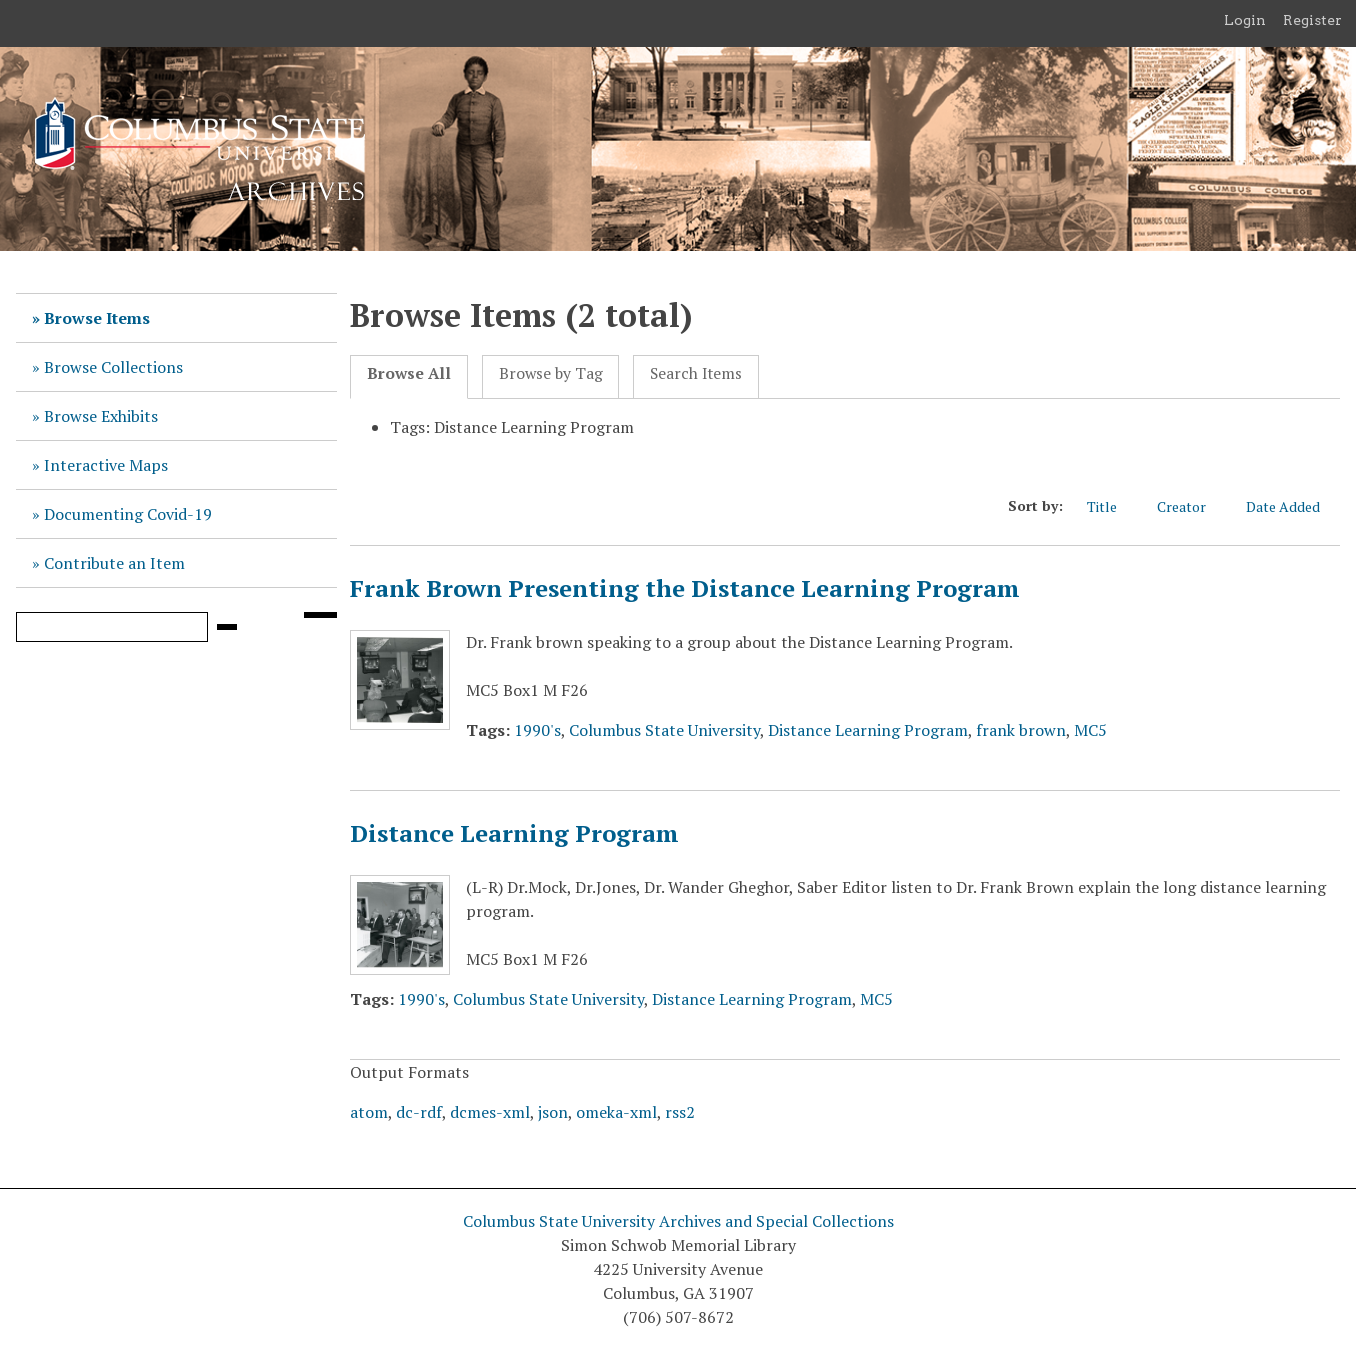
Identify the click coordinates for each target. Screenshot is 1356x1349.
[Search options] (320, 615)
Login (1245, 20)
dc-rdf (419, 1112)
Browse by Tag (551, 373)
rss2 (680, 1112)
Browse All (409, 373)
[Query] (112, 627)
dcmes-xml (490, 1112)
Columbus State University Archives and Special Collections (678, 1221)
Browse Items (97, 318)
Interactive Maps (106, 465)
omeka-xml (616, 1112)
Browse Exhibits (101, 416)
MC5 (1090, 730)
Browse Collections (113, 367)
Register (1312, 20)
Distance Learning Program (868, 730)
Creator (1191, 506)
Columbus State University (664, 730)
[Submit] (227, 627)
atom (369, 1112)
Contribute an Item (114, 563)
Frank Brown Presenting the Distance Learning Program (685, 588)
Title (1112, 506)
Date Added (1293, 506)
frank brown (1021, 730)
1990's (537, 730)
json (553, 1112)
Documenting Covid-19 (128, 514)
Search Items (696, 373)
